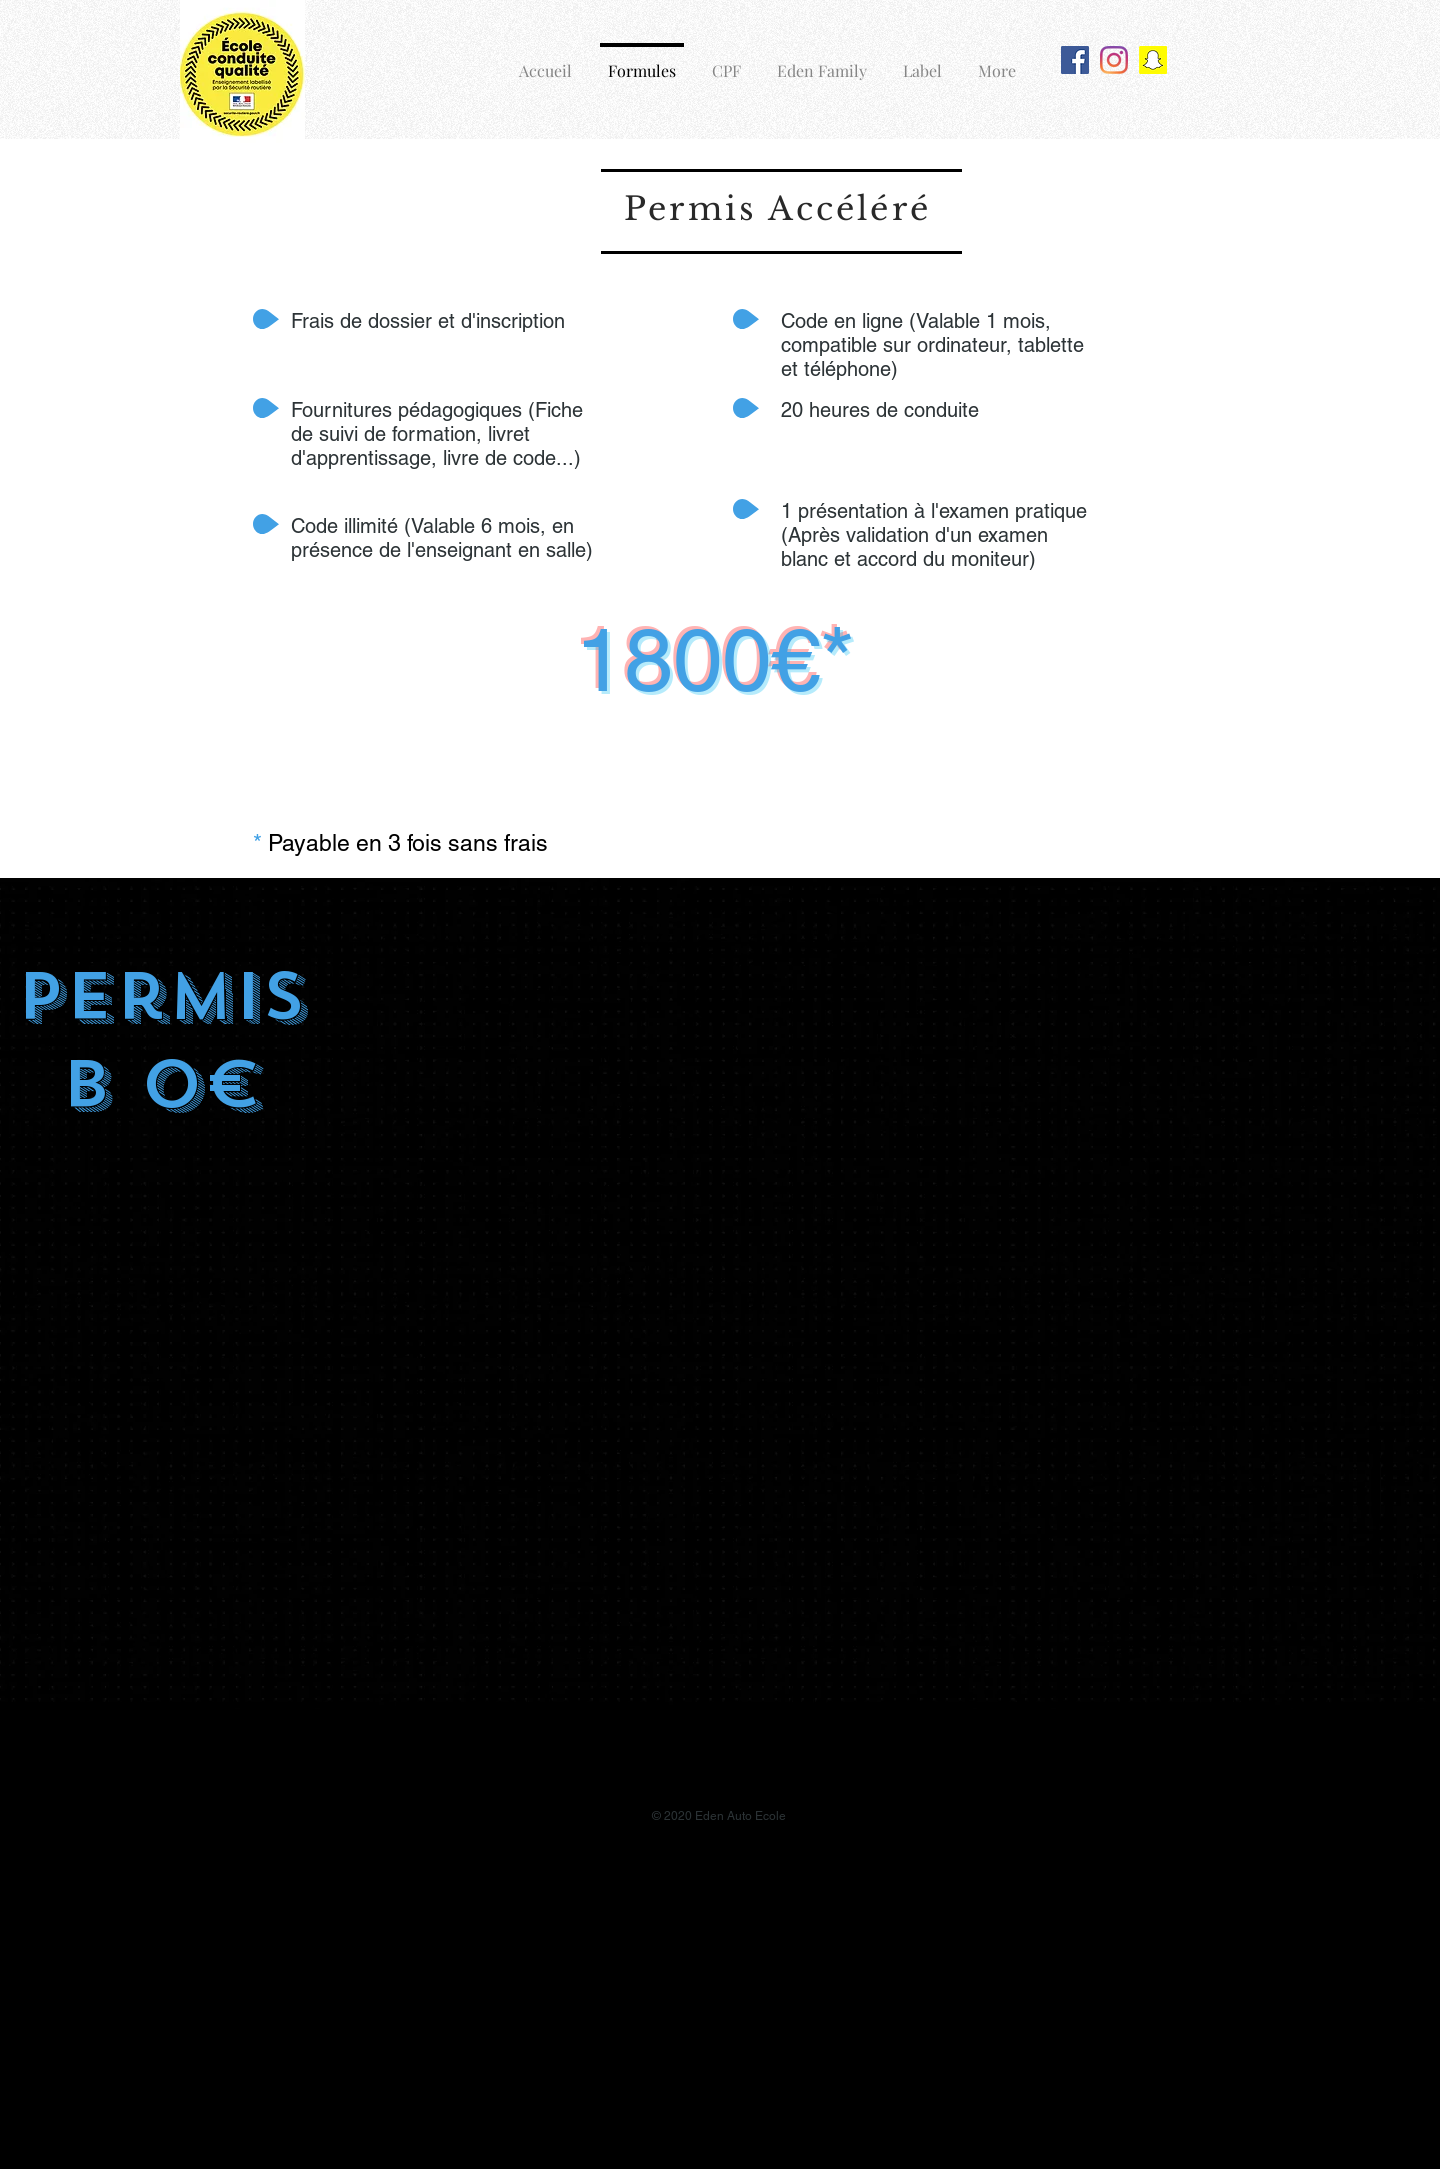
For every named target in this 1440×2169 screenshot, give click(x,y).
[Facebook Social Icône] (1075, 60)
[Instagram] (1114, 60)
